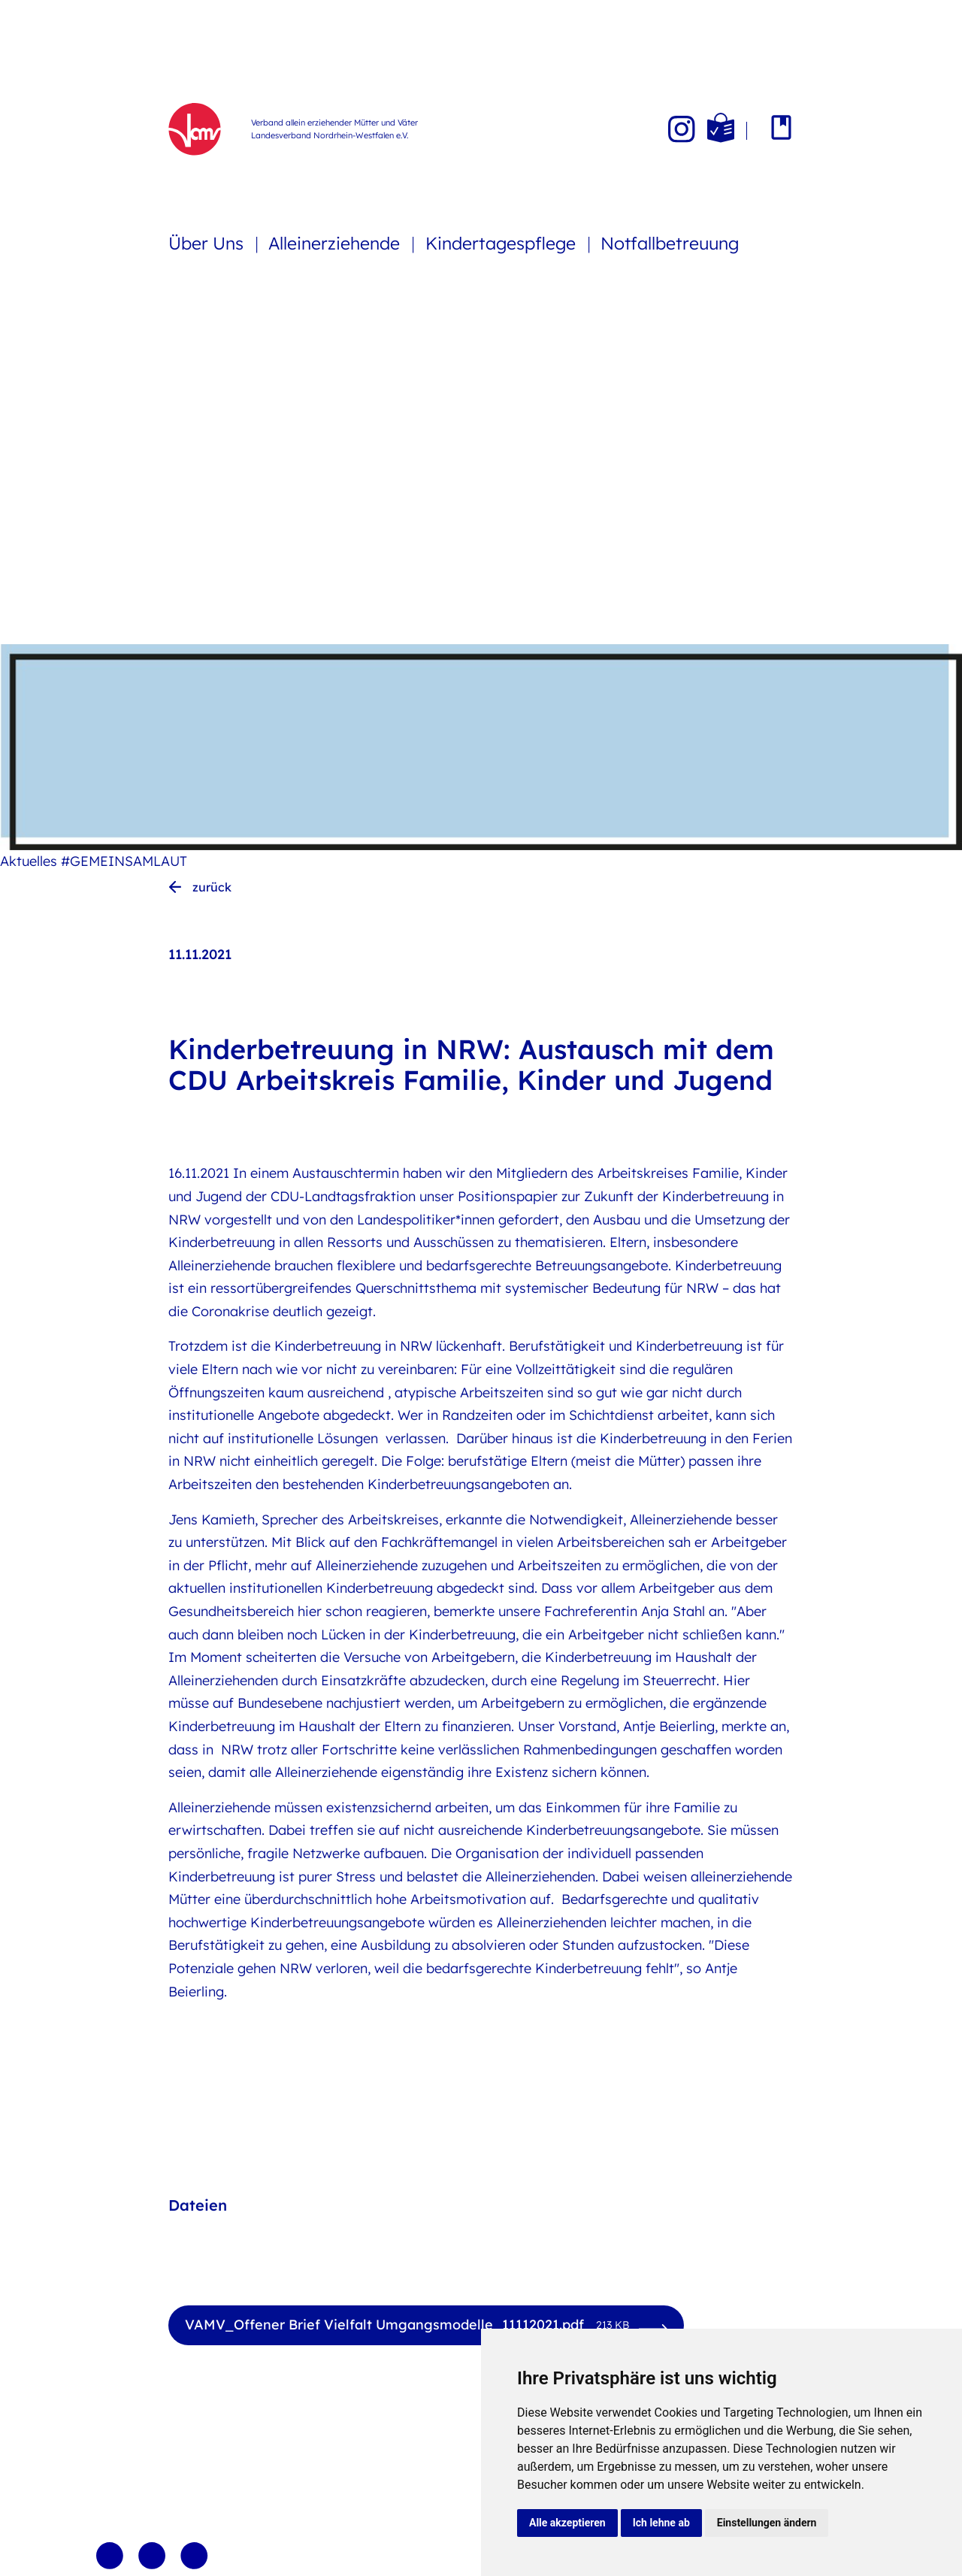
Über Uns (208, 243)
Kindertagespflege (502, 243)
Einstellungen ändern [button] (767, 2523)
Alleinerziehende (336, 243)
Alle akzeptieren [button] (567, 2523)
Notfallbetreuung (669, 243)
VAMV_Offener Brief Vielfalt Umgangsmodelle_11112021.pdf (407, 2325)
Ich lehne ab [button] (661, 2523)
